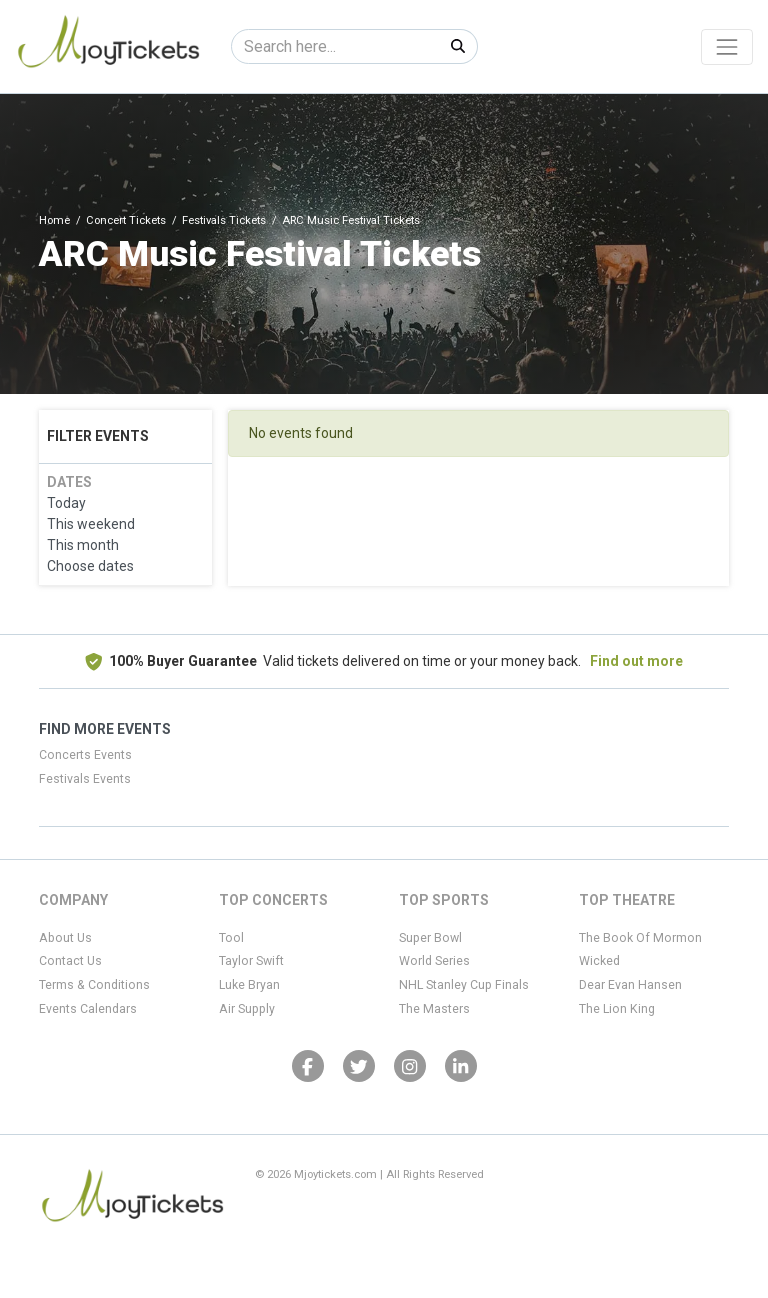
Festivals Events (85, 779)
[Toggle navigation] (727, 47)
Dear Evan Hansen (630, 985)
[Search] (335, 46)
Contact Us (70, 961)
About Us (65, 938)
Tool (231, 938)
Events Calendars (88, 1009)
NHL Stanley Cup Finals (464, 985)
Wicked (599, 961)
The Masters (434, 1009)
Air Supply (247, 1009)
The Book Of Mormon (640, 938)
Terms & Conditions (94, 985)
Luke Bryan (249, 985)
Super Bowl (430, 938)
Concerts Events (85, 755)
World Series (434, 961)
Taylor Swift (251, 961)
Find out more (636, 661)
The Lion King (617, 1009)
